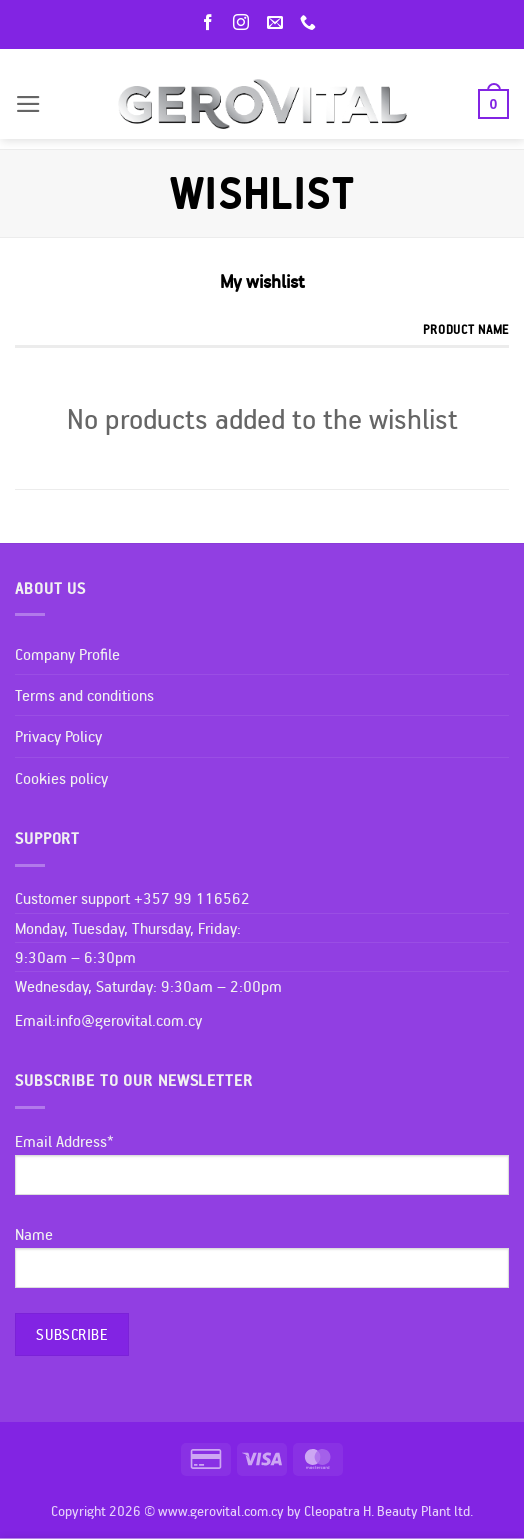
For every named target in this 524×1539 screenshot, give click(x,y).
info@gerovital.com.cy (129, 1020)
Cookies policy (61, 778)
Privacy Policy (58, 736)
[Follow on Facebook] (212, 23)
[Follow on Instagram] (245, 23)
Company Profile (67, 654)
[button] (28, 104)
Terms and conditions (84, 695)
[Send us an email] (279, 23)
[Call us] (312, 23)
